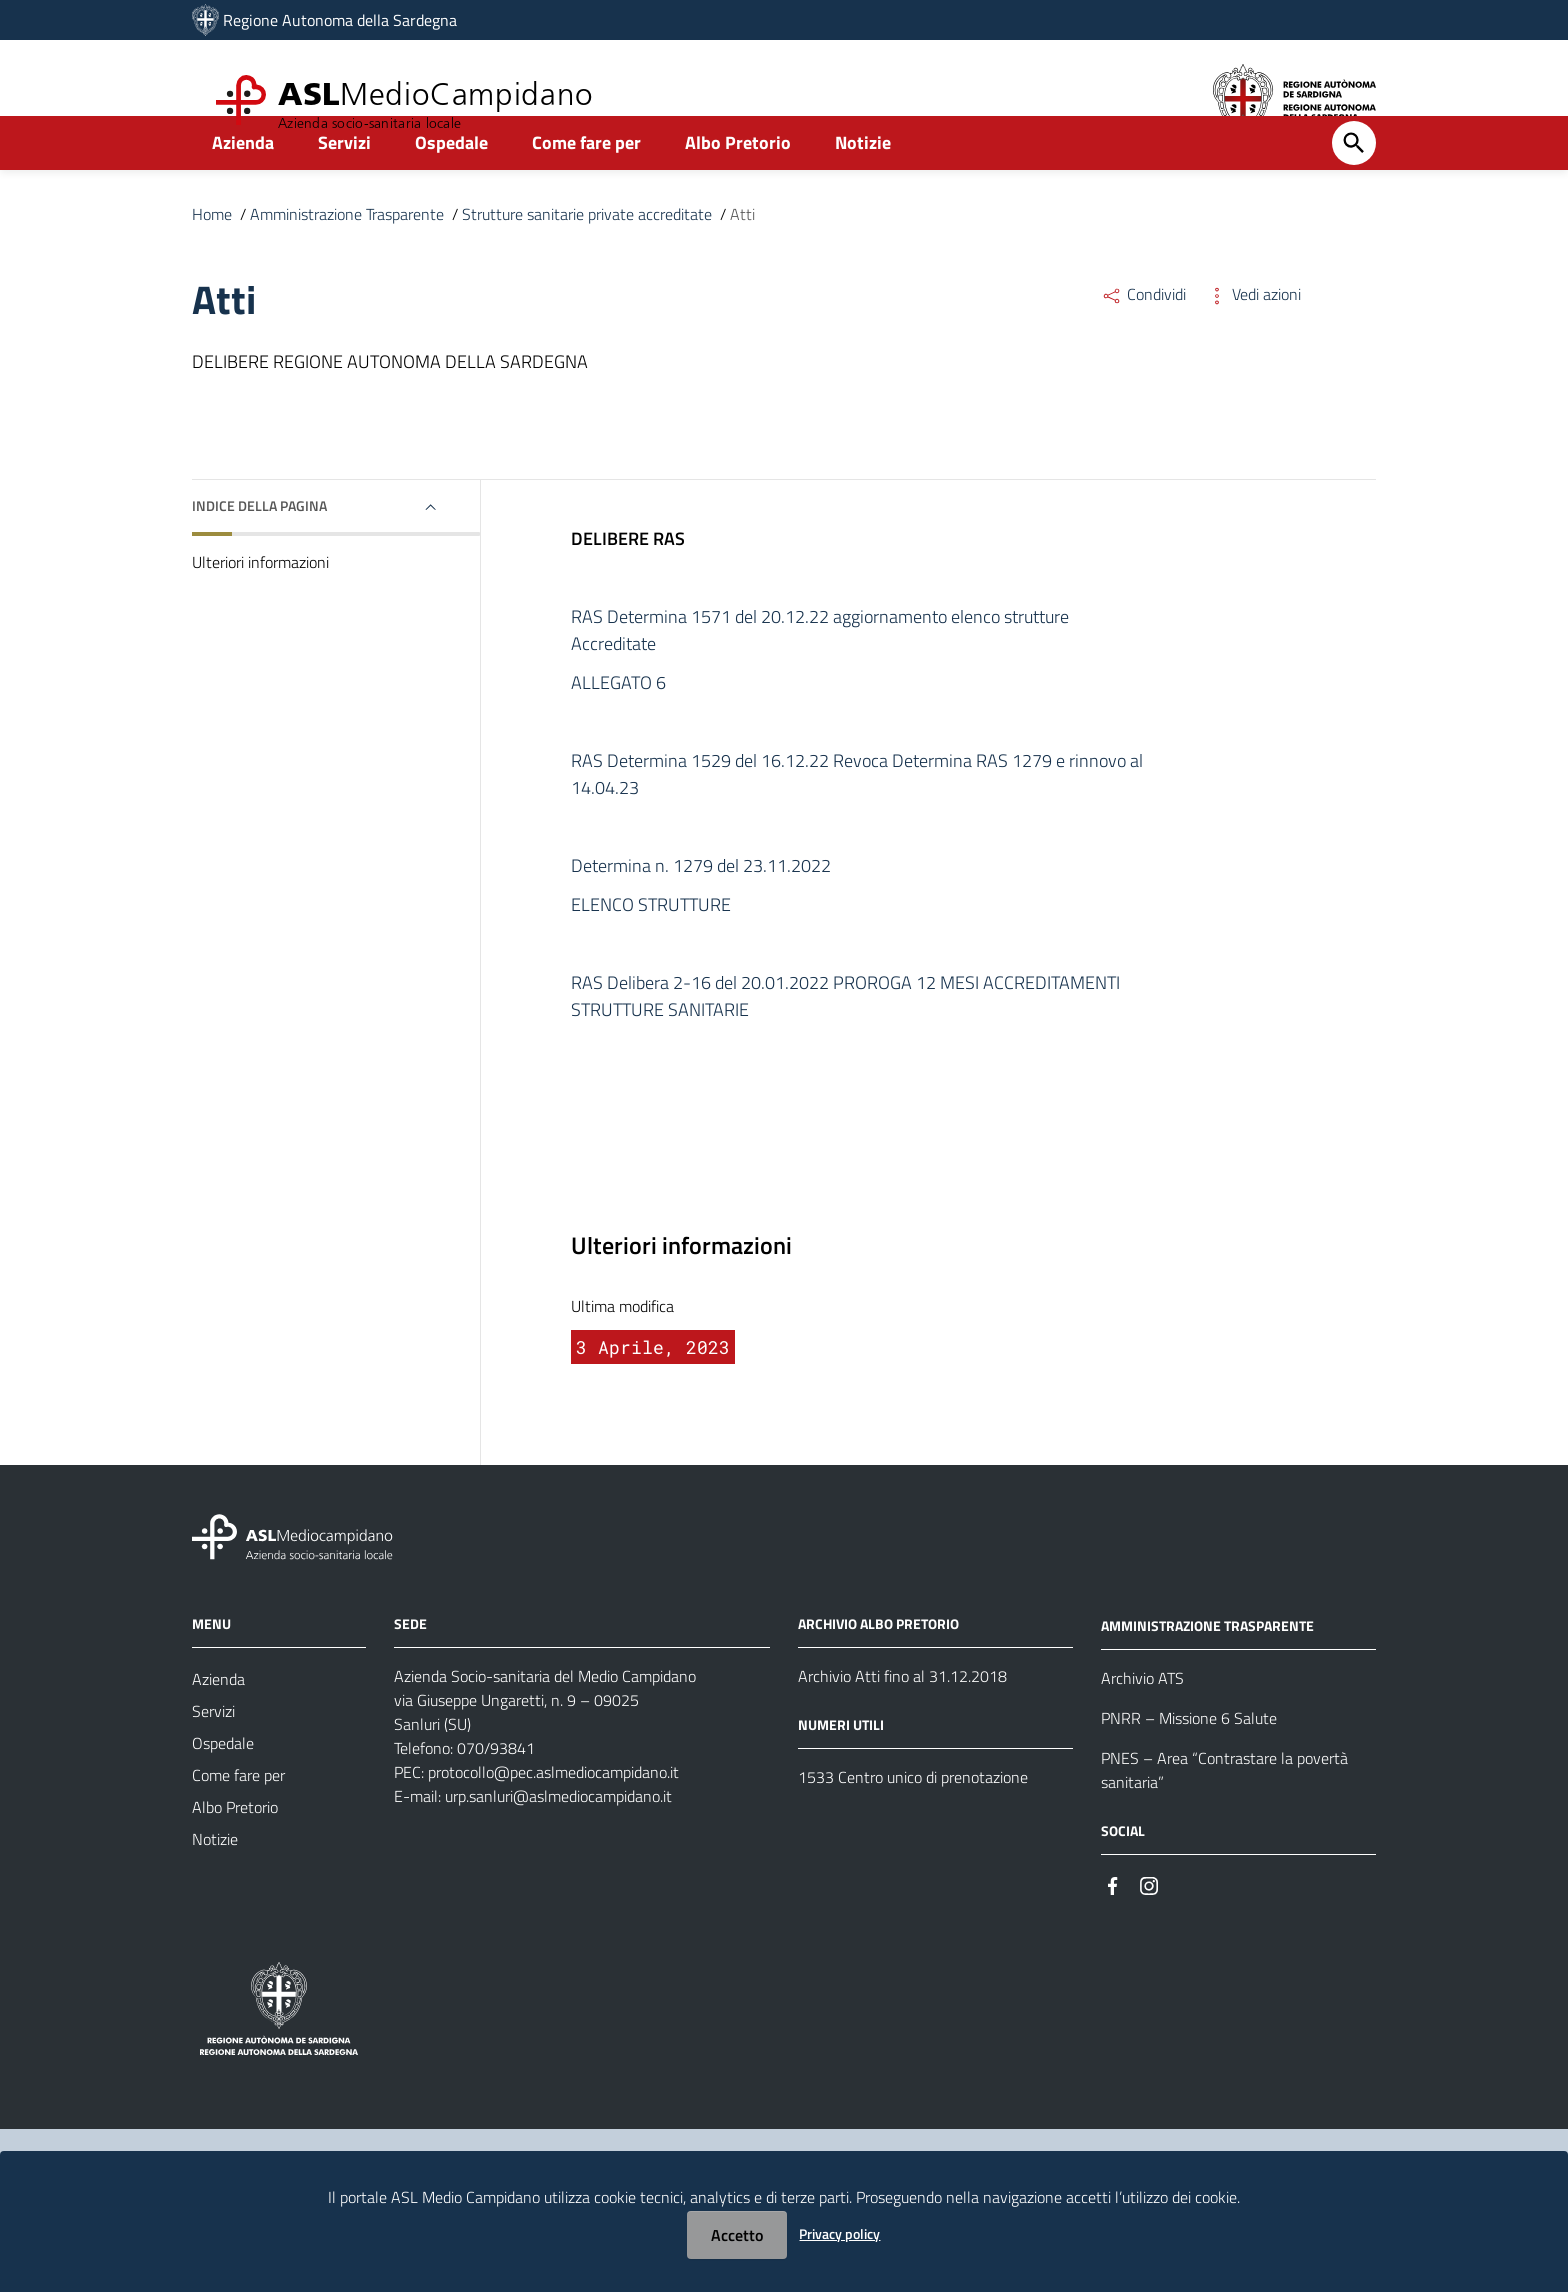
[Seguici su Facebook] (1113, 1928)
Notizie (863, 186)
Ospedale (451, 186)
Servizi (344, 186)
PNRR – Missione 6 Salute (1189, 1762)
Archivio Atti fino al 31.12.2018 (902, 1720)
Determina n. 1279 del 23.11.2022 (701, 909)
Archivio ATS (1142, 1722)
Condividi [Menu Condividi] (1143, 338)
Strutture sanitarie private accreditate (587, 258)
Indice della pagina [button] (259, 549)
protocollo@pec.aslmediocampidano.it (553, 1816)
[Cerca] (1354, 187)
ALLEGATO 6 (618, 726)
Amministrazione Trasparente (347, 258)
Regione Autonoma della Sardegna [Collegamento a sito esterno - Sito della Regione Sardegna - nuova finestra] (340, 20)
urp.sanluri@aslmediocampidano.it (558, 1840)
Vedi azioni (1253, 338)
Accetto (737, 2235)
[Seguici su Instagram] (1149, 1928)
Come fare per (586, 186)
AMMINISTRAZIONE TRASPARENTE (1207, 1669)
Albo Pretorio (738, 186)
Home (212, 258)
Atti (742, 258)
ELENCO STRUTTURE (651, 948)
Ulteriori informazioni (260, 606)
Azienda (243, 186)
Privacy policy (839, 2233)
